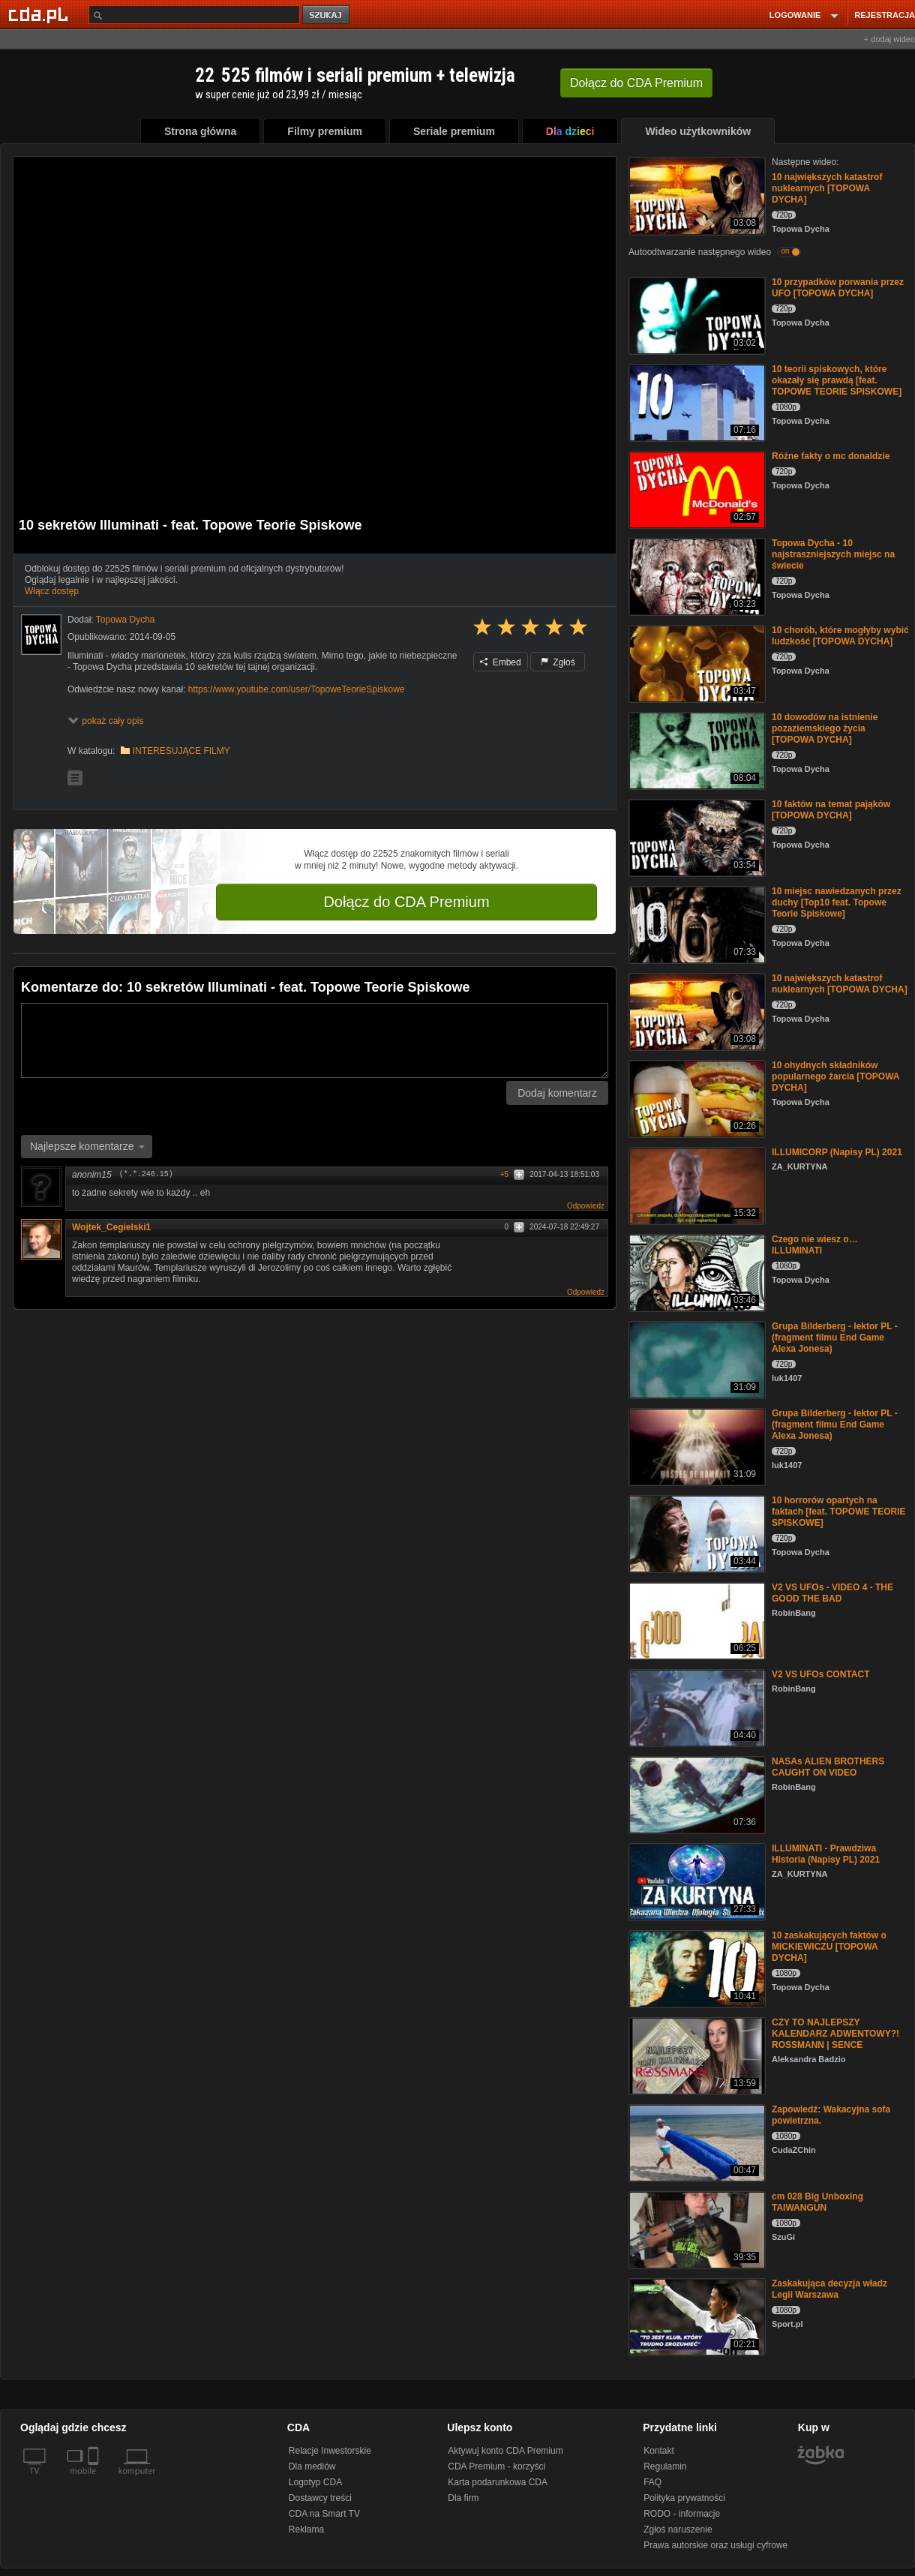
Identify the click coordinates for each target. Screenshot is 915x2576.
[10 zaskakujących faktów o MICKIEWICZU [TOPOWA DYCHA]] (695, 1968)
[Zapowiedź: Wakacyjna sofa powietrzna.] (695, 2142)
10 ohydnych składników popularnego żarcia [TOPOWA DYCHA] (835, 1076)
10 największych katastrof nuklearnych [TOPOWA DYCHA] (827, 188)
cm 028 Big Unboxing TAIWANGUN (817, 2202)
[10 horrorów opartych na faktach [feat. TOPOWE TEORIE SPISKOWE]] (695, 1533)
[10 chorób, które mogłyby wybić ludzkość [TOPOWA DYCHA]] (695, 663)
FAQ (653, 2482)
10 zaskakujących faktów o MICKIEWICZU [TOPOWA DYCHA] (829, 1946)
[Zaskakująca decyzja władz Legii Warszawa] (695, 2316)
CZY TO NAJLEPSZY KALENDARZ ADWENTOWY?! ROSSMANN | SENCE (835, 2033)
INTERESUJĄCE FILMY (181, 751)
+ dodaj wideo (889, 39)
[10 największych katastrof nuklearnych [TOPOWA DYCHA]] (695, 195)
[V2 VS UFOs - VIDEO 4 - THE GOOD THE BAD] (695, 1620)
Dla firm (463, 2498)
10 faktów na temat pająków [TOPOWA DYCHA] (831, 810)
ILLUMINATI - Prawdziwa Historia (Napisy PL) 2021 (826, 1854)
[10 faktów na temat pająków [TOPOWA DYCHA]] (695, 837)
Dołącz (636, 83)
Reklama (306, 2529)
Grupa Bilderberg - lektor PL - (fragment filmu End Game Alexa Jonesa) (835, 1337)
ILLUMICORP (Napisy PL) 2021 (837, 1152)
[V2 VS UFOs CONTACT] (695, 1707)
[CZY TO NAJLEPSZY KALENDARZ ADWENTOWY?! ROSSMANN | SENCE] (695, 2055)
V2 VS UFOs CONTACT (820, 1674)
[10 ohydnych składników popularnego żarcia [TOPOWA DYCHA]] (695, 1098)
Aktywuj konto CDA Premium (505, 2450)
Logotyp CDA (315, 2482)
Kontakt (659, 2450)
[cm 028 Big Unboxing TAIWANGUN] (695, 2229)
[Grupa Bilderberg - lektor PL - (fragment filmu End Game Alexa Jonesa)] (695, 1359)
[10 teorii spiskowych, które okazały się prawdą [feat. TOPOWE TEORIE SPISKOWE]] (695, 402)
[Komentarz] (314, 1040)
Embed (500, 662)
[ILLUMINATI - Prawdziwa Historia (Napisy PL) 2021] (695, 1881)
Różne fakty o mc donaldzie (831, 456)
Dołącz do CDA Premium (406, 901)
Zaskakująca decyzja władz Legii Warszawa (829, 2289)
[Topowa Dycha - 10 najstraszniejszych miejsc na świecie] (695, 576)
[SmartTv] (94, 2480)
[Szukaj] (194, 14)
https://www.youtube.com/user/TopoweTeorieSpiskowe (296, 689)
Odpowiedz (585, 1206)
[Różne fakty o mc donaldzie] (695, 489)
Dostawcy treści (320, 2498)
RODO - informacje (682, 2513)
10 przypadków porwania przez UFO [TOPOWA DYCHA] (838, 288)
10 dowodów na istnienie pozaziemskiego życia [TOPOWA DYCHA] (825, 728)
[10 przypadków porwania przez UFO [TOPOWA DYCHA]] (695, 315)
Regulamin (665, 2466)
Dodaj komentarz (557, 1093)
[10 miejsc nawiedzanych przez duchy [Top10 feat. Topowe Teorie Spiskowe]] (695, 924)
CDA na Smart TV (324, 2513)
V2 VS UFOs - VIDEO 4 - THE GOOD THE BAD (832, 1593)
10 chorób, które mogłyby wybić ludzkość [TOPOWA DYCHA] (840, 636)
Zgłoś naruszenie (678, 2529)
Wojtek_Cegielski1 (116, 1227)
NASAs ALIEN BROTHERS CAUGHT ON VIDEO (828, 1767)
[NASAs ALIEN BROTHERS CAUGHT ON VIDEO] (695, 1794)
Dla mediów (312, 2466)
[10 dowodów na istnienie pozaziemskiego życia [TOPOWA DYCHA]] (695, 750)
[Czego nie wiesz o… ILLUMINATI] (695, 1272)
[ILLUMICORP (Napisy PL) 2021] (695, 1185)
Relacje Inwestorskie (330, 2450)
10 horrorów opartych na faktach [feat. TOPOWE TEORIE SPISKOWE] (838, 1511)
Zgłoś (558, 662)
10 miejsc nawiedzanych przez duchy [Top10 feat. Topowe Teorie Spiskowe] (837, 902)
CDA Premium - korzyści (496, 2466)
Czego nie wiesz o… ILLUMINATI (815, 1245)
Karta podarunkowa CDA (498, 2482)
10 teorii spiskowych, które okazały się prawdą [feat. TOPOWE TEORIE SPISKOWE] (837, 380)
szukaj (327, 15)
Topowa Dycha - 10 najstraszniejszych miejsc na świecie (833, 554)
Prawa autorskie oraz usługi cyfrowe (716, 2545)
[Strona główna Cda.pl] (40, 14)
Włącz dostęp (52, 591)
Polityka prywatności (684, 2498)
